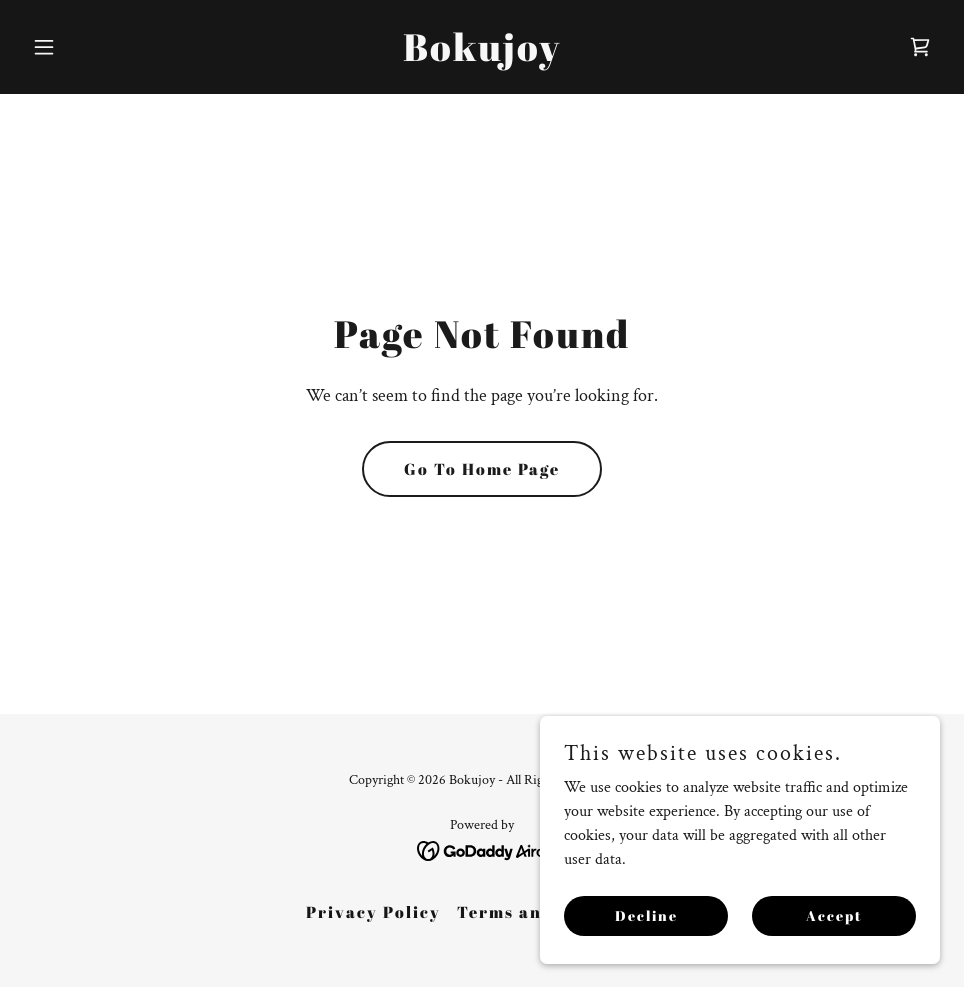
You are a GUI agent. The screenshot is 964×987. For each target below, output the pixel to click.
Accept (834, 915)
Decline (646, 915)
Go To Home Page (482, 469)
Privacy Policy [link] (373, 912)
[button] (92, 47)
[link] (482, 56)
